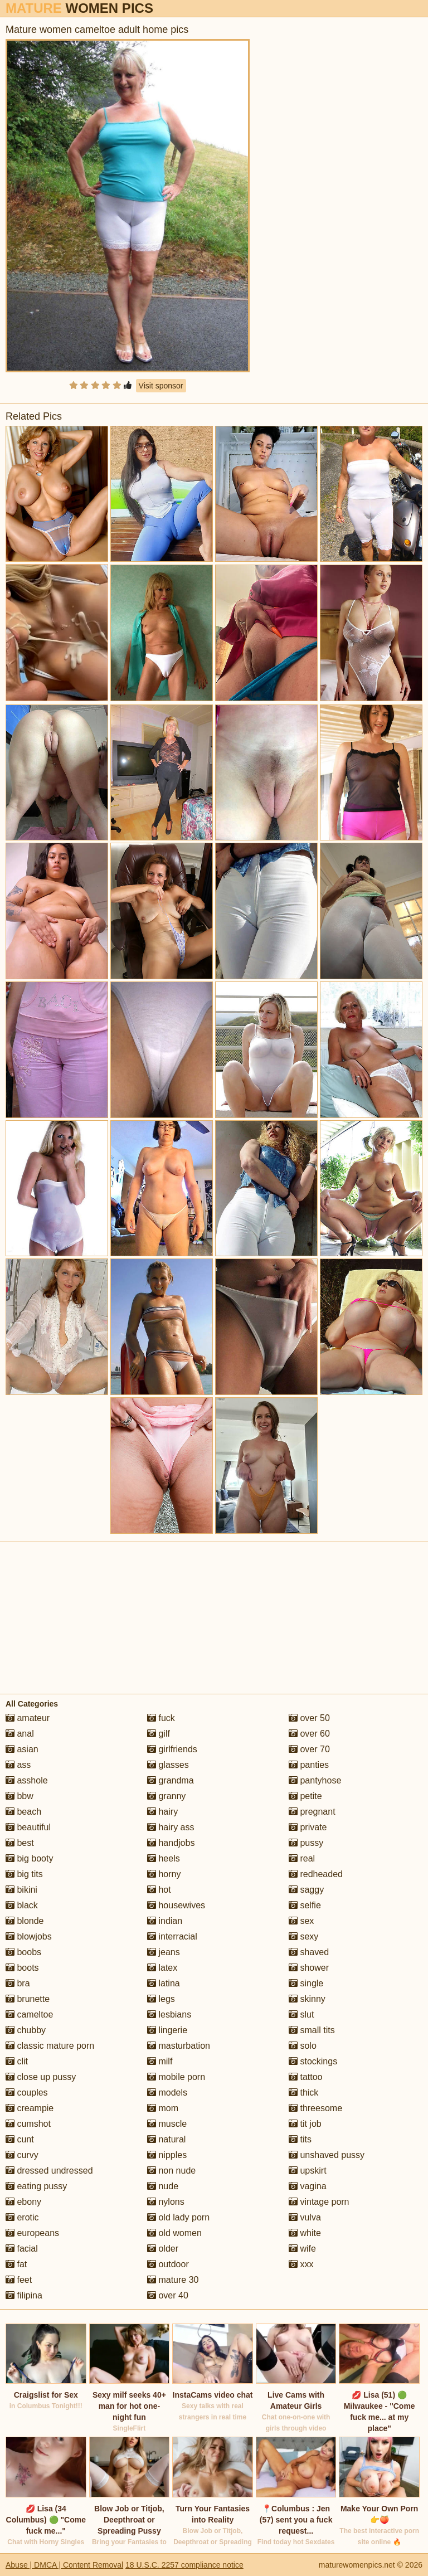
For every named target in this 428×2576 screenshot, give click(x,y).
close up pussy (41, 2077)
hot (159, 1889)
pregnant (312, 1811)
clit (17, 2061)
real (302, 1858)
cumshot (28, 2123)
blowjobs (29, 1936)
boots (22, 1967)
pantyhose (315, 1780)
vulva (305, 2217)
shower (309, 1967)
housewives (176, 1905)
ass (18, 1765)
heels (163, 1858)
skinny (307, 1999)
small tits (312, 2030)
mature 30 (172, 2280)
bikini (21, 1889)
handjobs (170, 1843)
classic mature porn (50, 2045)
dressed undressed (49, 2170)
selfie (305, 1905)
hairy (162, 1811)
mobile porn (176, 2077)
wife (302, 2248)
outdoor (168, 2264)
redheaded (316, 1874)
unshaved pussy (326, 2155)
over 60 (309, 1733)
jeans (163, 1952)
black (22, 1905)
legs (161, 1999)
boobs (23, 1952)
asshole (27, 1780)
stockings (313, 2061)
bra (18, 1983)
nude (162, 2186)
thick (303, 2092)
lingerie (167, 2030)
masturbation (178, 2045)
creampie (30, 2108)
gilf (158, 1733)
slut (301, 2014)
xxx (301, 2264)
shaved (309, 1952)
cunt (20, 2139)
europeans (32, 2233)
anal (20, 1733)
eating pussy (36, 2186)
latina (163, 1983)
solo (303, 2045)
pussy (306, 1843)
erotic (22, 2217)
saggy (306, 1889)
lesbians (169, 2014)
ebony (23, 2201)
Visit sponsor (161, 385)
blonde (25, 1921)
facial (22, 2248)
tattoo (305, 2077)
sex (301, 1921)
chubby (26, 2030)
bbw (19, 1796)
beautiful (28, 1827)
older (162, 2248)
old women (174, 2233)
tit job (305, 2123)
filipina (24, 2295)
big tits (24, 1874)
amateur (28, 1718)
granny (166, 1796)
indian (164, 1921)
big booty (29, 1858)
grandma (170, 1780)
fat (16, 2264)
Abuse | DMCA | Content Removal (64, 2564)
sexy (303, 1936)
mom (162, 2108)
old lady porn (178, 2217)
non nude (171, 2170)
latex (162, 1967)
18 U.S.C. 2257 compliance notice (184, 2564)
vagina (308, 2186)
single (306, 1983)
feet (19, 2280)
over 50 (309, 1718)
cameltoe (29, 2014)
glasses (168, 1765)
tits (300, 2139)
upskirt (308, 2170)
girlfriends (172, 1749)
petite (305, 1796)
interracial (172, 1936)
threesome (315, 2108)
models (167, 2092)
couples (27, 2092)
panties (309, 1765)
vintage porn (319, 2201)
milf (159, 2061)
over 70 (309, 1749)
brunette (28, 1999)
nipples (167, 2155)
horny (164, 1874)
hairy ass (170, 1827)
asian (22, 1749)
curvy (22, 2155)
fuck (161, 1718)
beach (23, 1811)
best (20, 1843)
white (305, 2233)
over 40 (167, 2295)
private (308, 1827)
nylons (165, 2201)
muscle (167, 2123)
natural (166, 2139)
